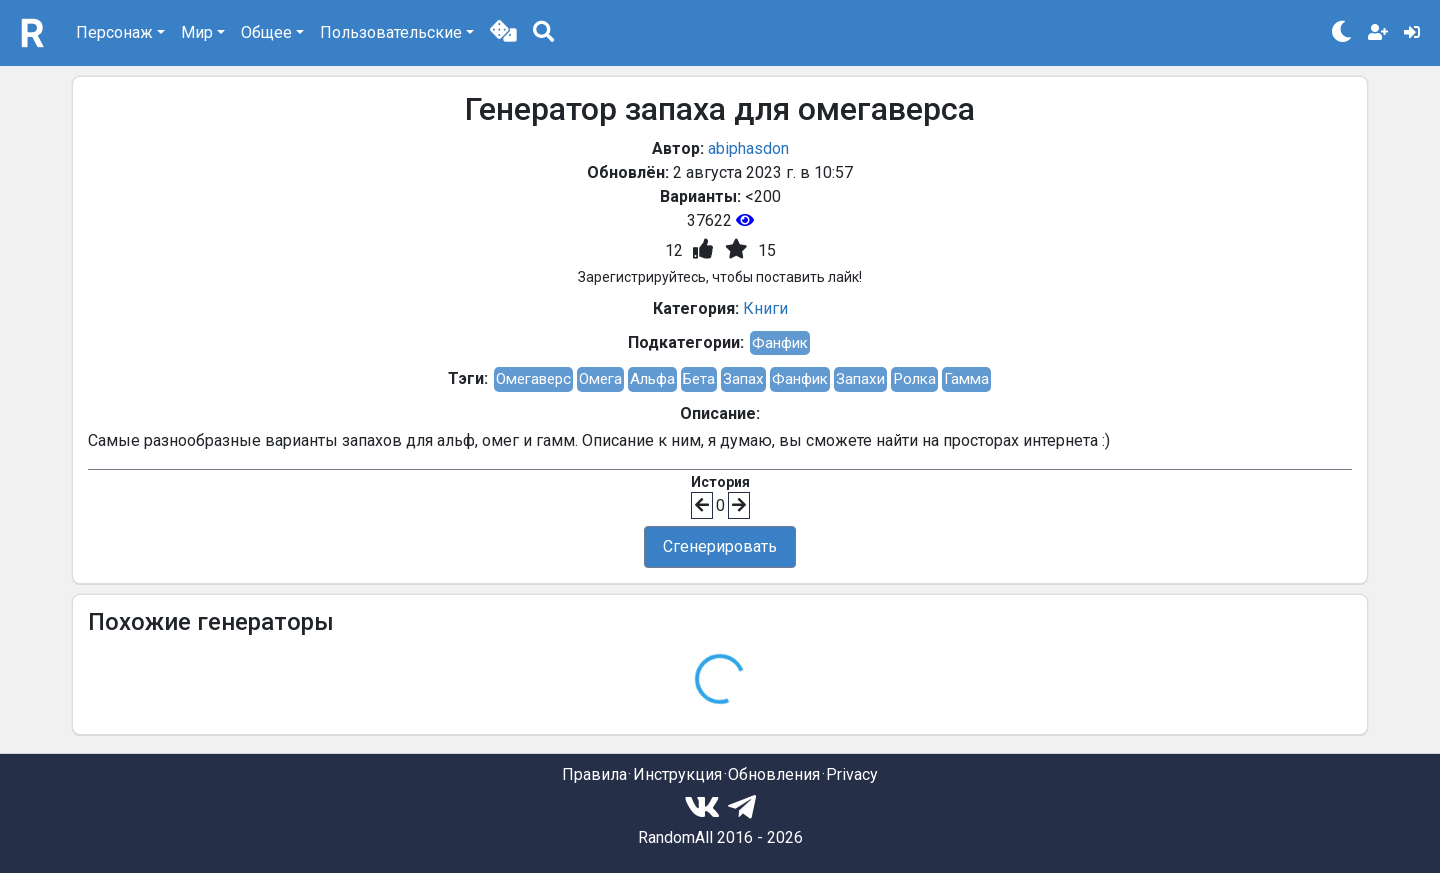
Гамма (966, 379)
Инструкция (677, 774)
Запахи (860, 379)
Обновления (774, 774)
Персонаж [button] (114, 32)
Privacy (852, 774)
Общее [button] (266, 32)
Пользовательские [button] (391, 32)
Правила (594, 774)
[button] (503, 33)
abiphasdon (748, 148)
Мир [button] (197, 32)
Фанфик (780, 343)
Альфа (652, 379)
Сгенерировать (720, 546)
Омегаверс (533, 379)
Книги (765, 308)
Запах (743, 379)
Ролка (914, 379)
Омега (600, 379)
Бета (699, 379)
